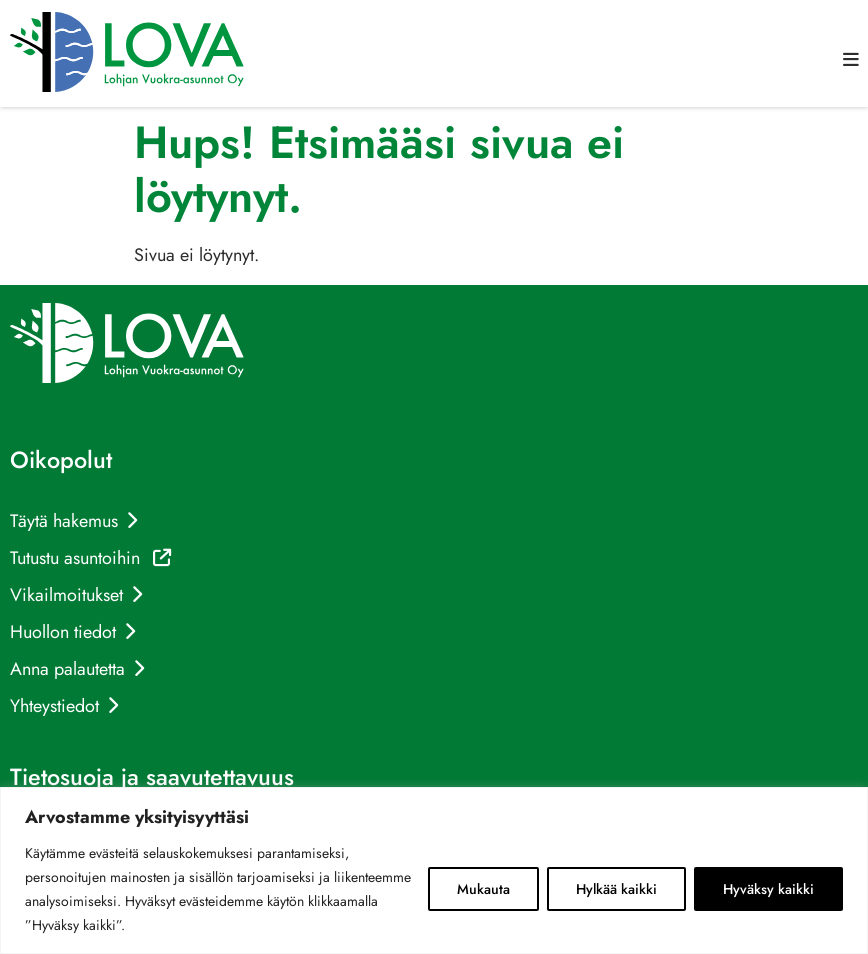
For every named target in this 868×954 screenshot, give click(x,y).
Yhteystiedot (54, 706)
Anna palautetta (67, 669)
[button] (851, 60)
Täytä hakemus (64, 521)
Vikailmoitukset (66, 595)
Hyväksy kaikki (768, 889)
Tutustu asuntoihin (90, 558)
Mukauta (483, 889)
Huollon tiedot (63, 632)
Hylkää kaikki (616, 889)
